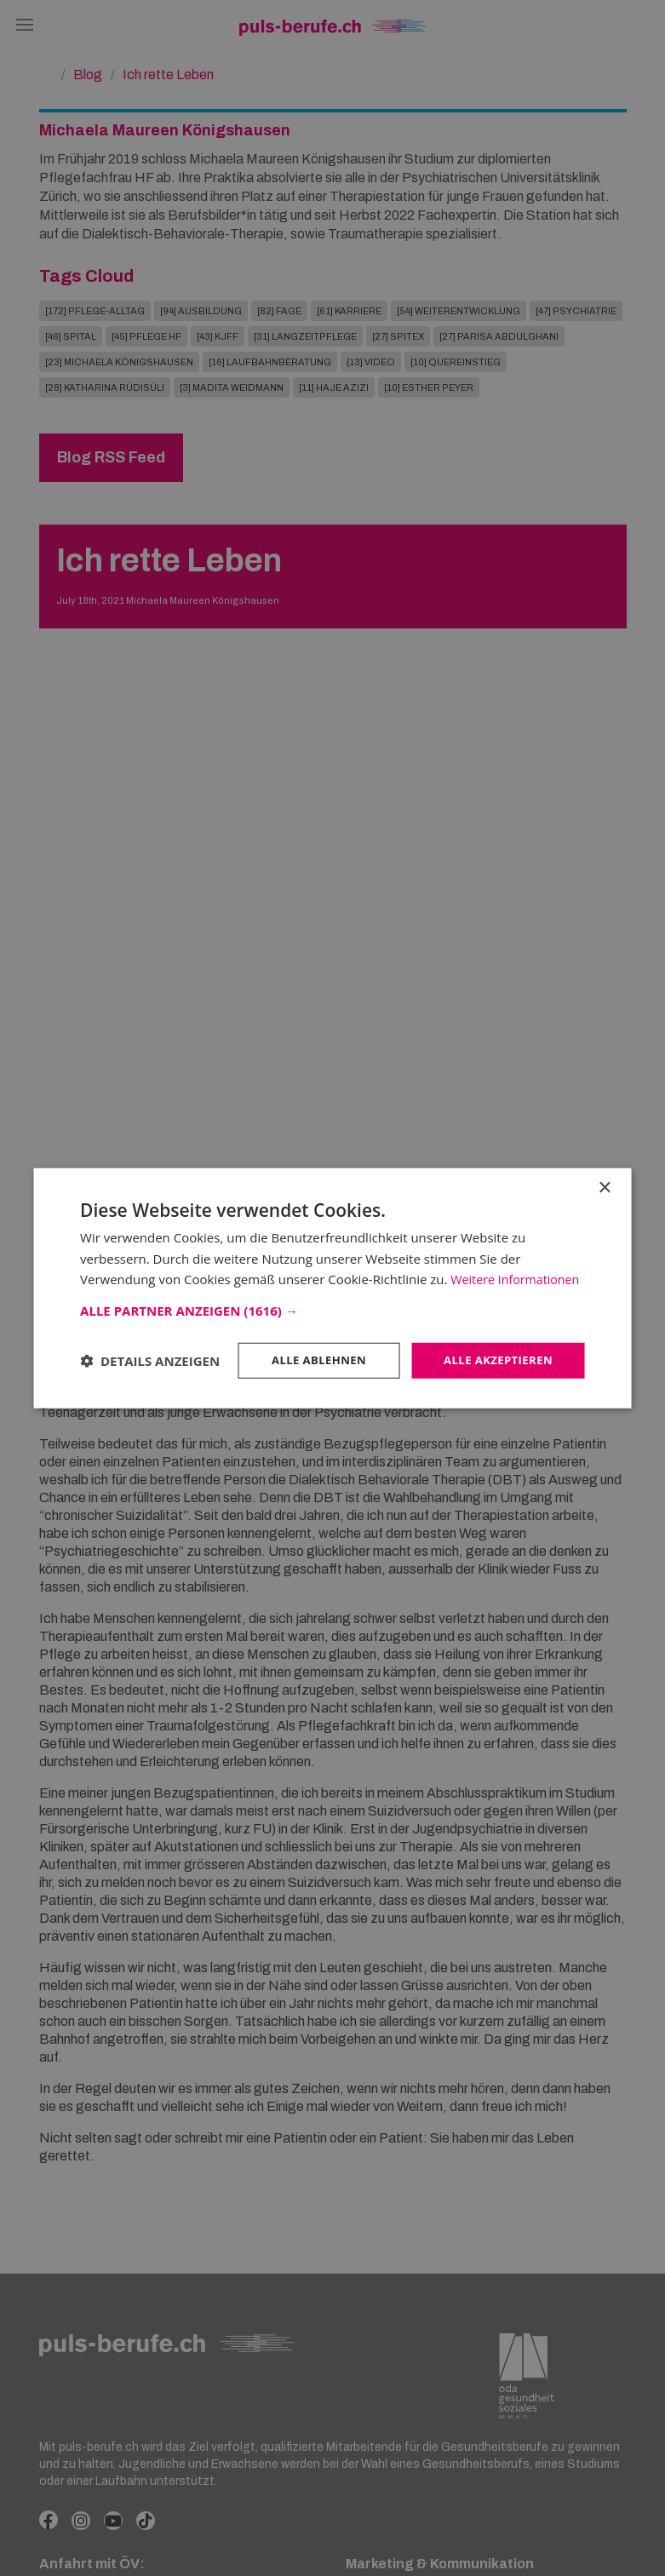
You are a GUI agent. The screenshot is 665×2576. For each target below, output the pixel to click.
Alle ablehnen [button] (309, 1356)
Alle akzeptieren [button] (495, 1356)
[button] (332, 1305)
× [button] (604, 1162)
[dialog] (332, 1288)
